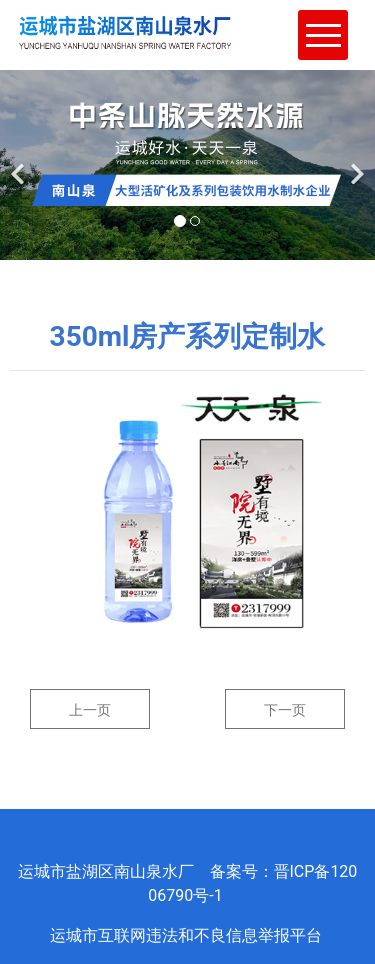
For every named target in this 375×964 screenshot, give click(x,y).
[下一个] (355, 162)
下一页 (285, 710)
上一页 (90, 710)
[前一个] (20, 162)
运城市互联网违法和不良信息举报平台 (188, 935)
